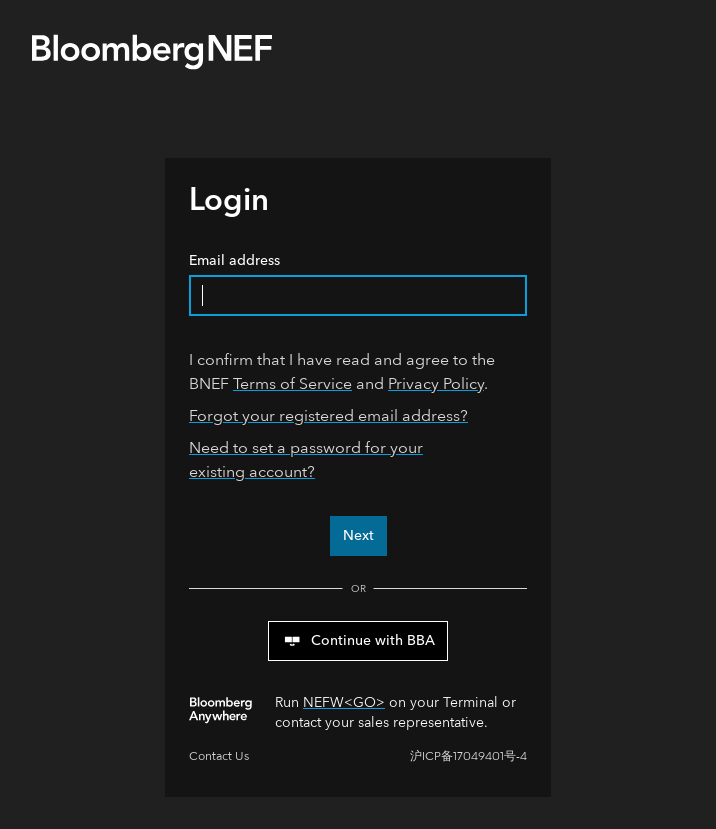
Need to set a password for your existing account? (306, 459)
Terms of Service (292, 383)
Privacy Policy (436, 383)
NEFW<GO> (344, 702)
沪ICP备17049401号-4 (468, 756)
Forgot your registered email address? (328, 415)
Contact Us (219, 756)
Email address (358, 283)
